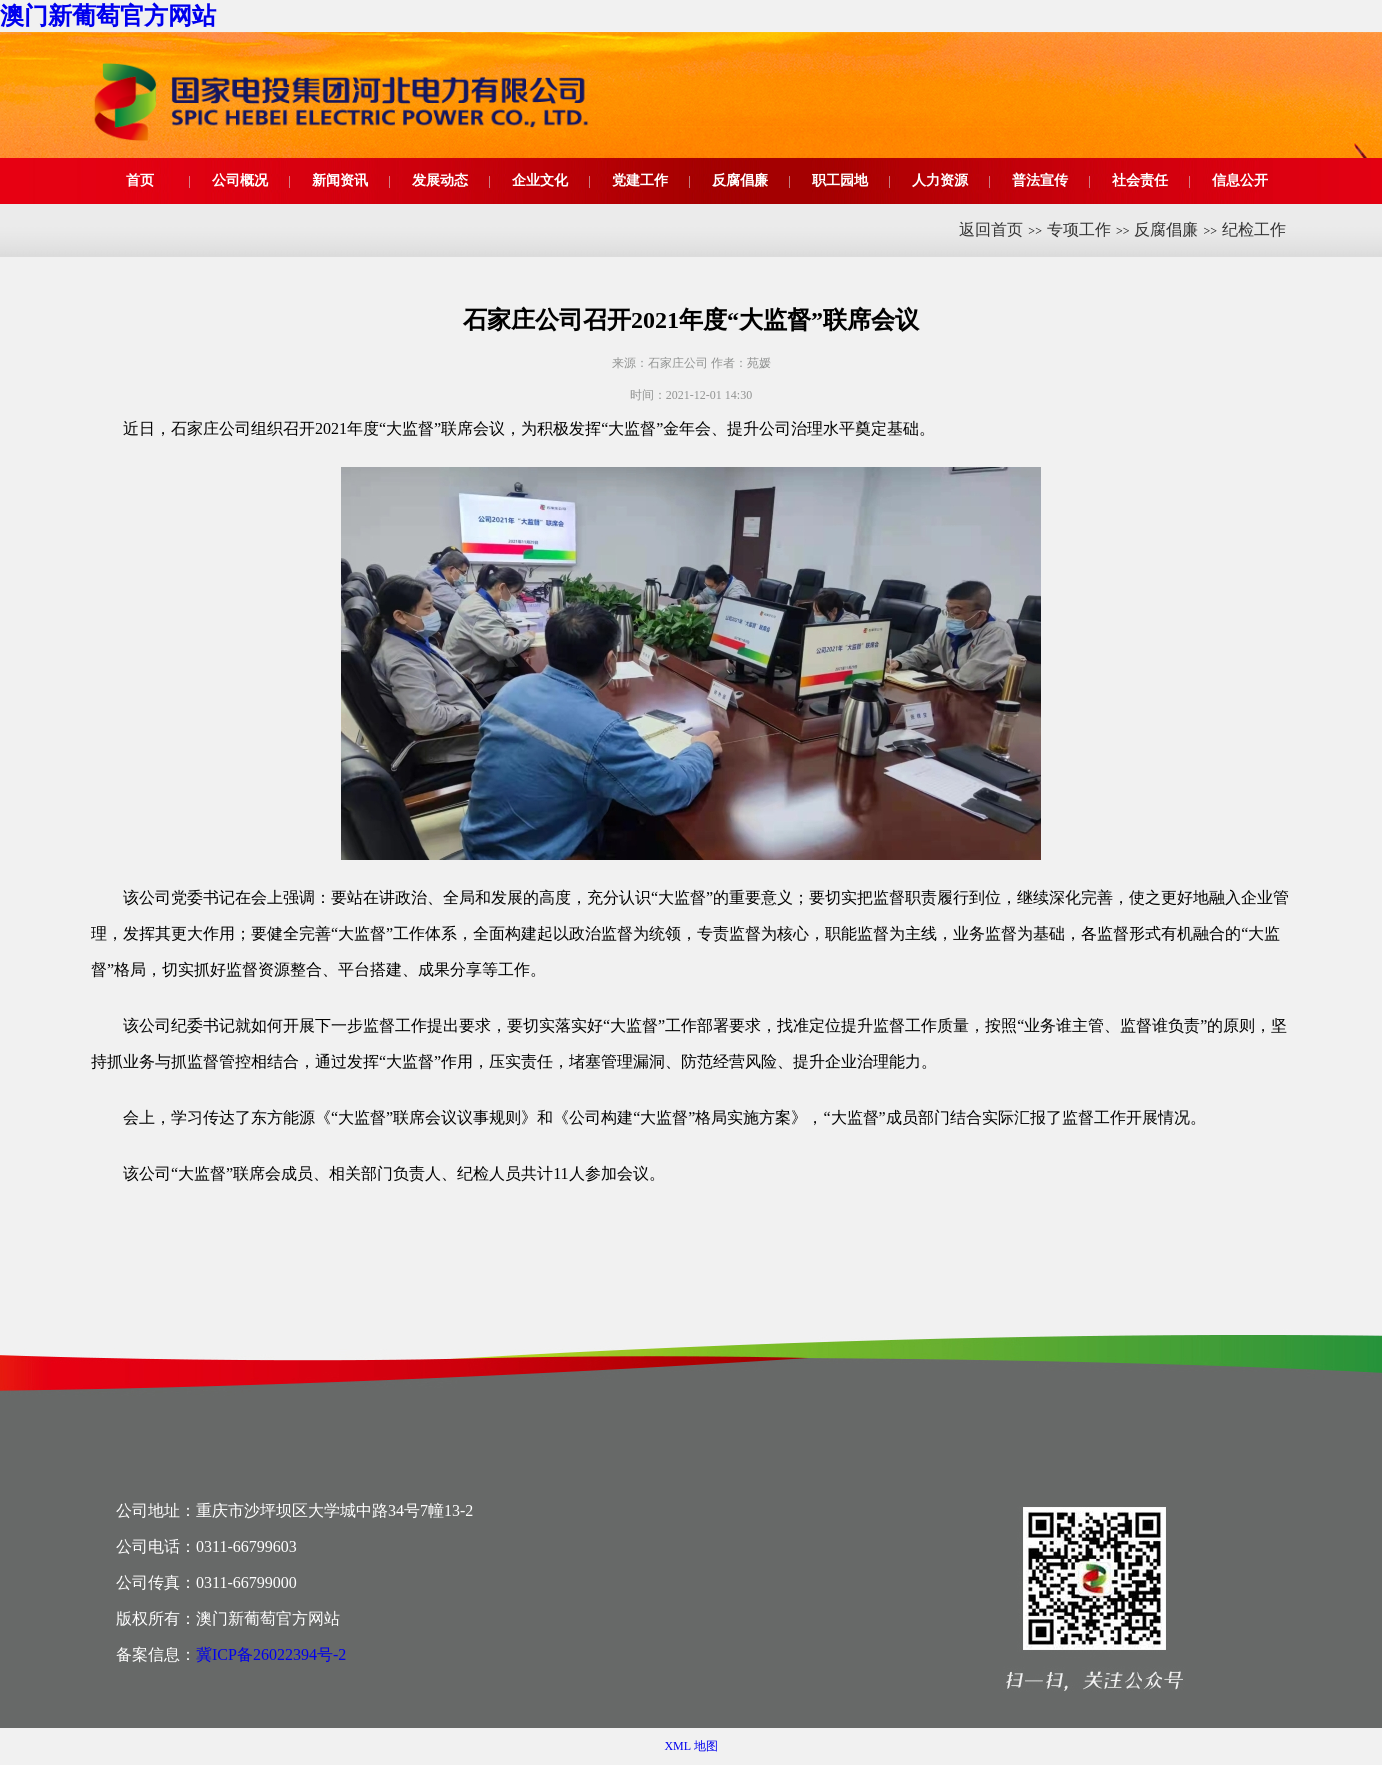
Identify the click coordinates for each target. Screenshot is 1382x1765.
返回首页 (991, 229)
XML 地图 (690, 1746)
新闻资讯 (340, 180)
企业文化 (540, 180)
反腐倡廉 (740, 180)
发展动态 (440, 180)
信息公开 (1240, 180)
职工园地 (840, 180)
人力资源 (940, 180)
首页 (140, 180)
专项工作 (1079, 229)
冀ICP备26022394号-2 (271, 1654)
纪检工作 (1254, 229)
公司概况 (240, 180)
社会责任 (1140, 180)
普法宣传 (1040, 180)
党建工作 (640, 180)
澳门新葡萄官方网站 (108, 16)
